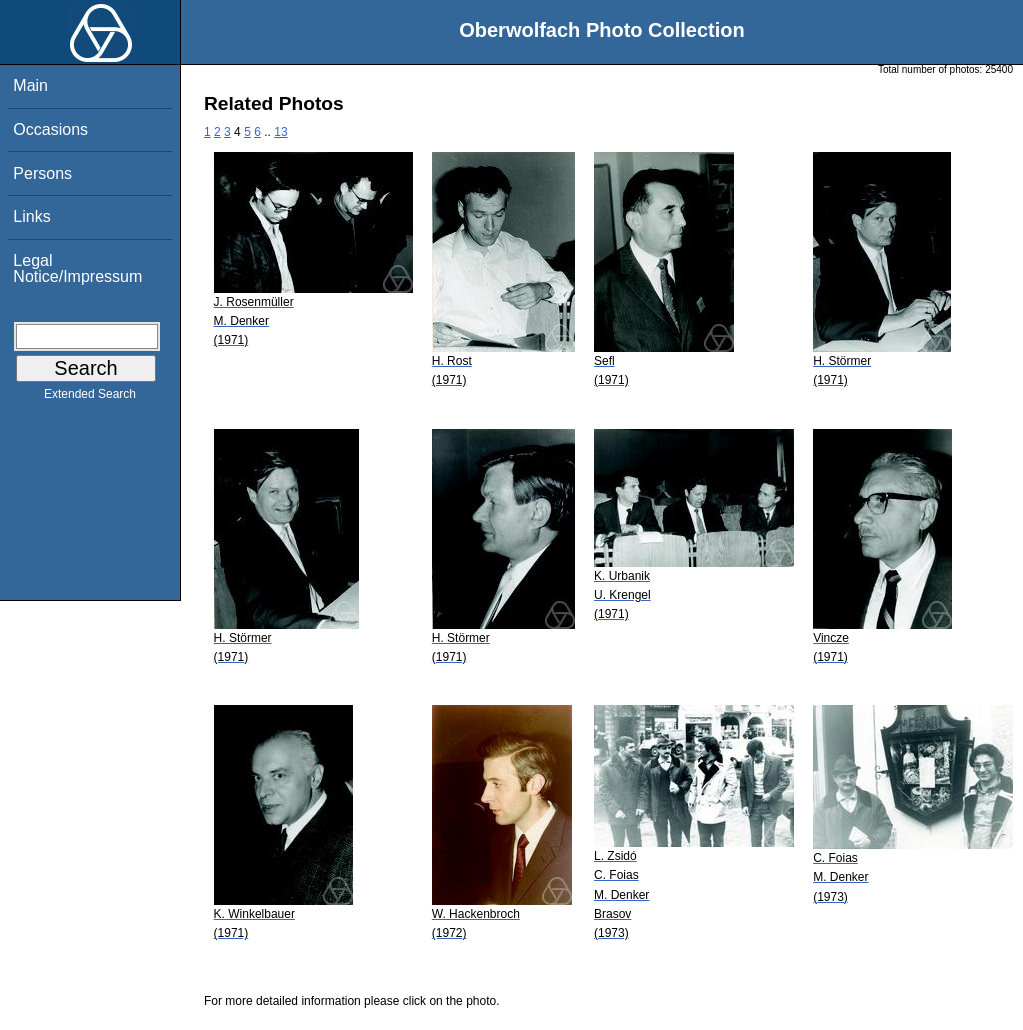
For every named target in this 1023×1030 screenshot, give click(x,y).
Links (31, 216)
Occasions (50, 129)
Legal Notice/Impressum (77, 268)
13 (280, 132)
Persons (42, 173)
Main (30, 85)
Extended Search (90, 398)
